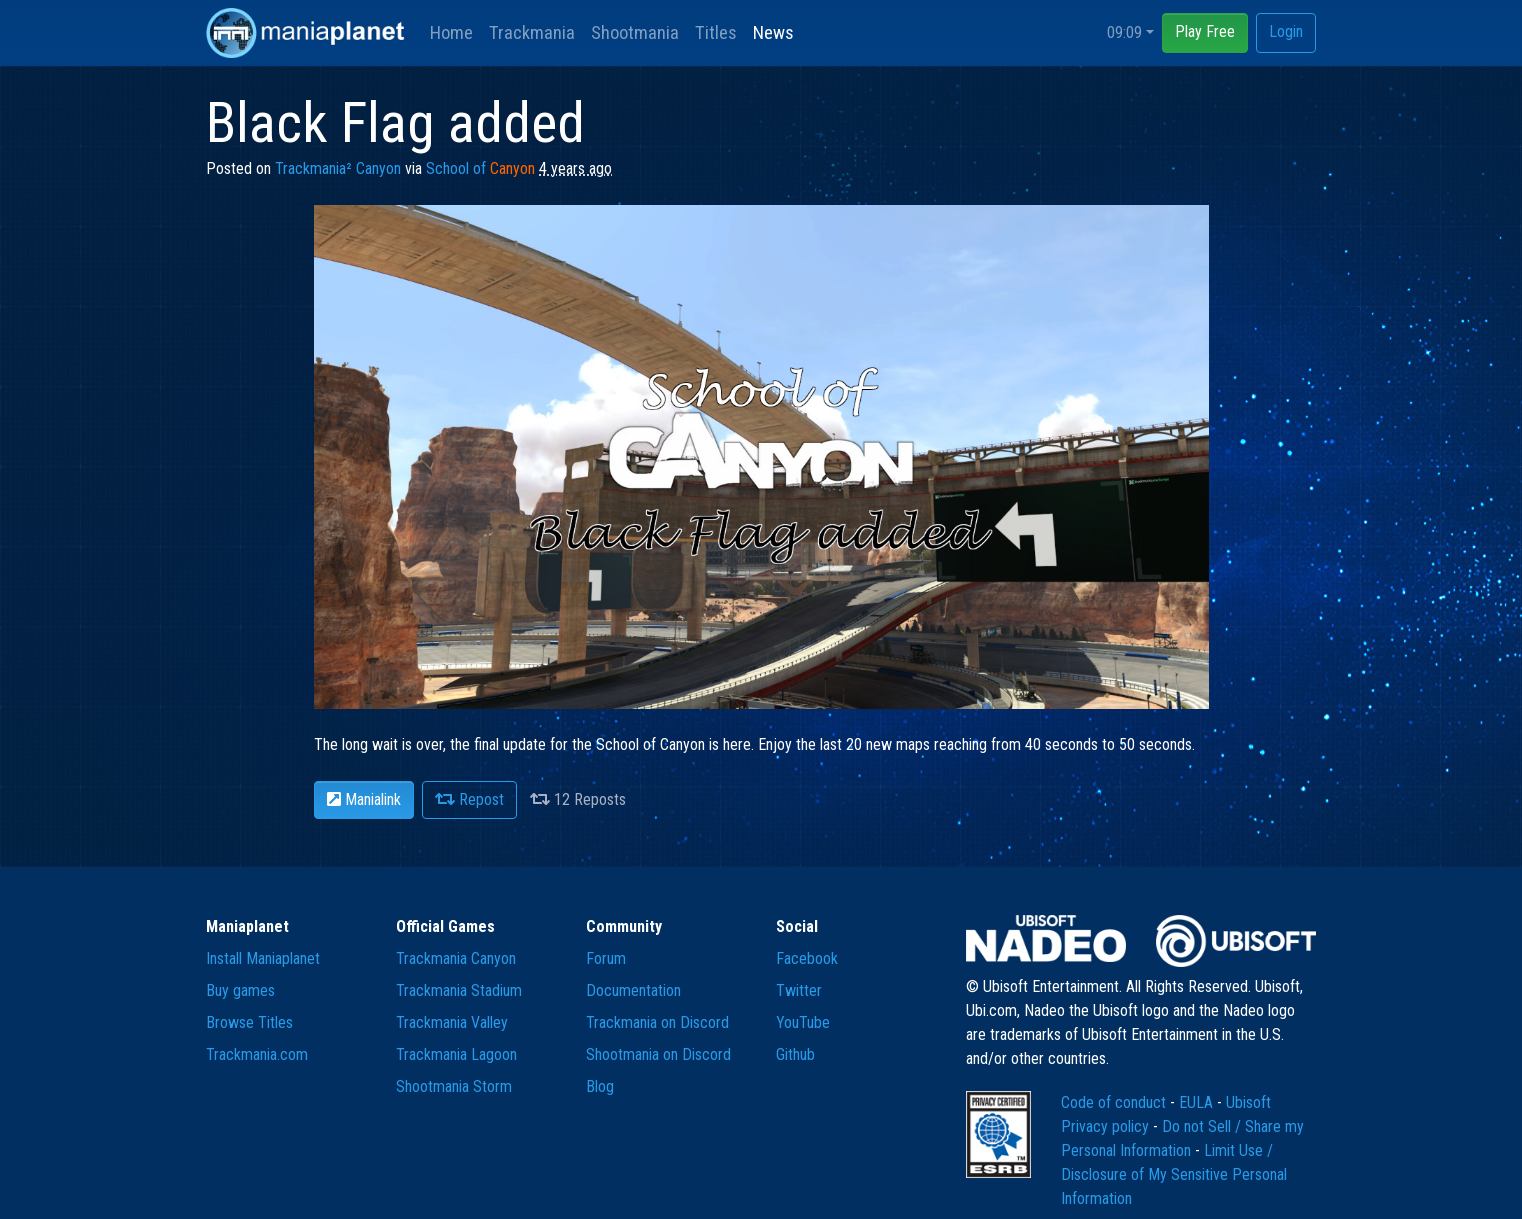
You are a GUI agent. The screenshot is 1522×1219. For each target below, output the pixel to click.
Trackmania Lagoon (456, 1054)
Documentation (633, 990)
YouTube (803, 1022)
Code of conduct (1115, 1102)
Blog (600, 1086)
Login (1286, 31)
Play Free (1205, 31)
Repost (469, 799)
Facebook (807, 958)
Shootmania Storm (454, 1086)
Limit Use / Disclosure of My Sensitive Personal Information (1174, 1174)
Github (795, 1054)
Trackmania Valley (452, 1022)
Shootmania (635, 32)
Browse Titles (249, 1022)
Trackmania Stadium (459, 990)
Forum (606, 958)
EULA (1198, 1102)
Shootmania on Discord (658, 1054)
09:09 (1124, 32)
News (773, 32)
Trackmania (532, 32)
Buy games (240, 990)
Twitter (799, 990)
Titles (716, 32)
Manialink (364, 799)
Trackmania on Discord (657, 1022)
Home (451, 32)
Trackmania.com (257, 1054)
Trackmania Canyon (456, 958)
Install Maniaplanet (263, 958)
